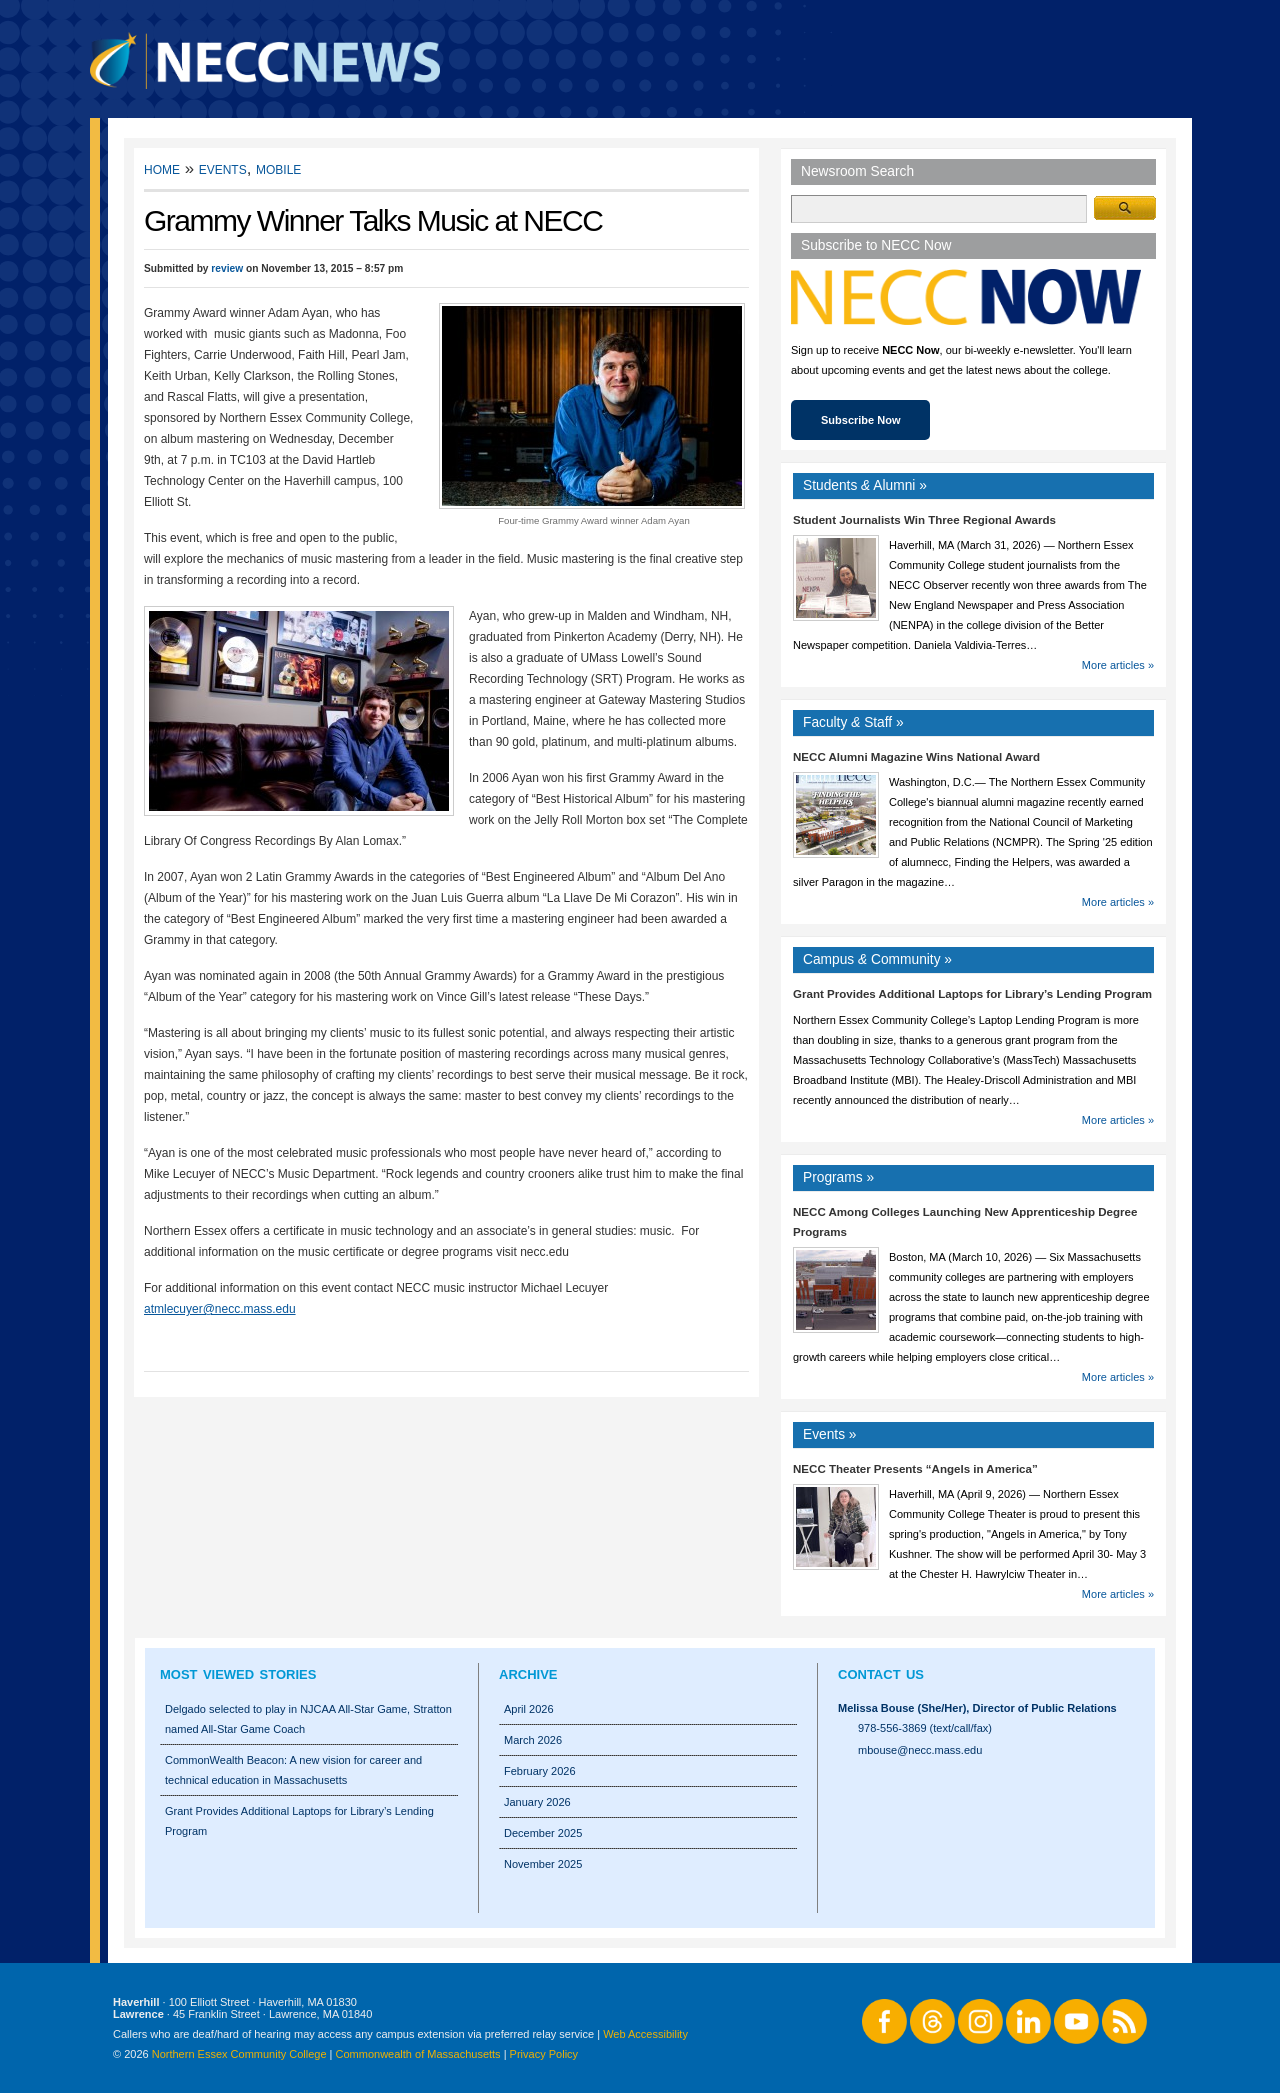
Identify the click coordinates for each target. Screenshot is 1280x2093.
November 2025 (543, 1864)
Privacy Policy (544, 2054)
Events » (830, 1434)
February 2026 (540, 1771)
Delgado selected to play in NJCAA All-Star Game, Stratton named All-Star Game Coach (308, 1719)
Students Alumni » (865, 485)
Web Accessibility (645, 2034)
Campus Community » (877, 959)
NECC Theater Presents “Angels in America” (915, 1469)
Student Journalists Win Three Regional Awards (924, 520)
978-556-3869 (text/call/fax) (925, 1728)
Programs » (838, 1177)
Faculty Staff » (853, 722)
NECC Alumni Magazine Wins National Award (916, 757)
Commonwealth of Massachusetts (418, 2054)
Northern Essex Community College (239, 2054)
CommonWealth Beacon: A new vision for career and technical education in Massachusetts (293, 1770)
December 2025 (543, 1833)
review (227, 268)
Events (223, 168)
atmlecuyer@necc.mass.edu (220, 1309)
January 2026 (537, 1802)
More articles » (1118, 665)
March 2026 (533, 1740)
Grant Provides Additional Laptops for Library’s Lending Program (972, 994)
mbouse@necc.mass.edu (920, 1750)
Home (162, 168)
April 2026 (529, 1709)
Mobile (278, 168)
